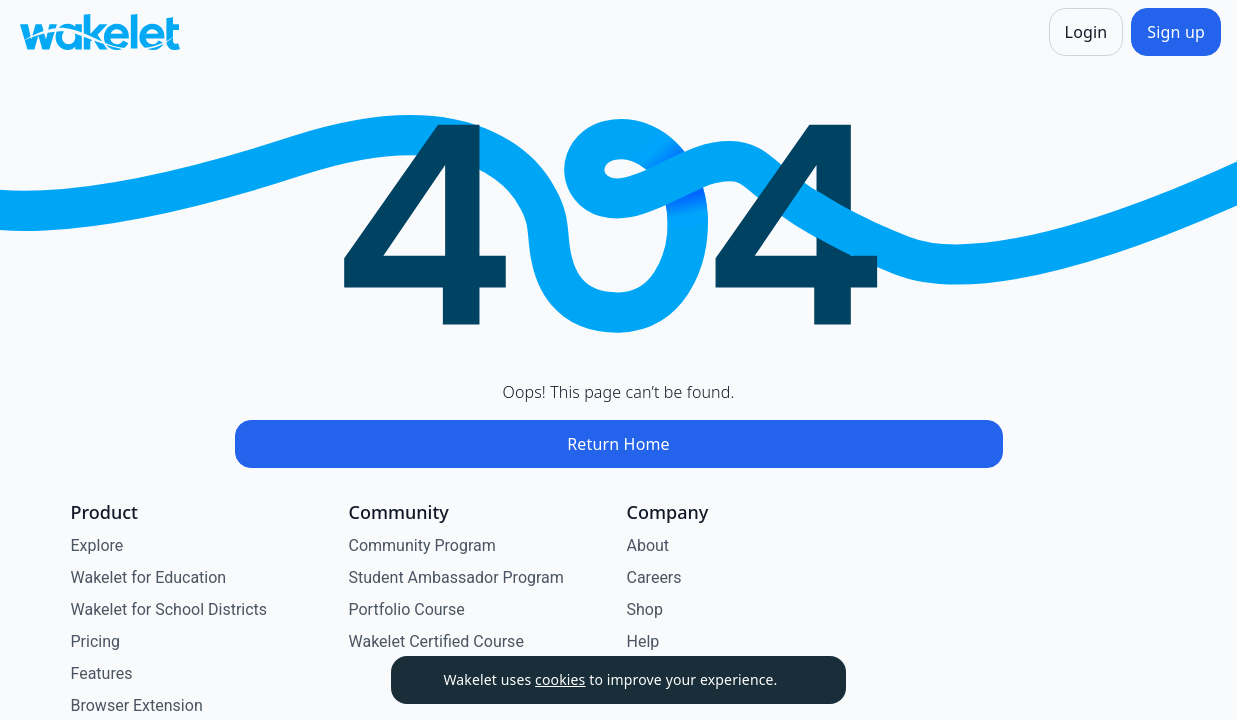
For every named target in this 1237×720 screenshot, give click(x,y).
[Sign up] (1176, 32)
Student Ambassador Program (456, 577)
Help (643, 641)
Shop (645, 609)
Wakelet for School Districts (169, 609)
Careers (654, 577)
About (648, 545)
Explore (97, 545)
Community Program (422, 545)
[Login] (1086, 32)
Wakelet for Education (149, 577)
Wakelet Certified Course (436, 641)
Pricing (96, 641)
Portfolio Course (407, 609)
